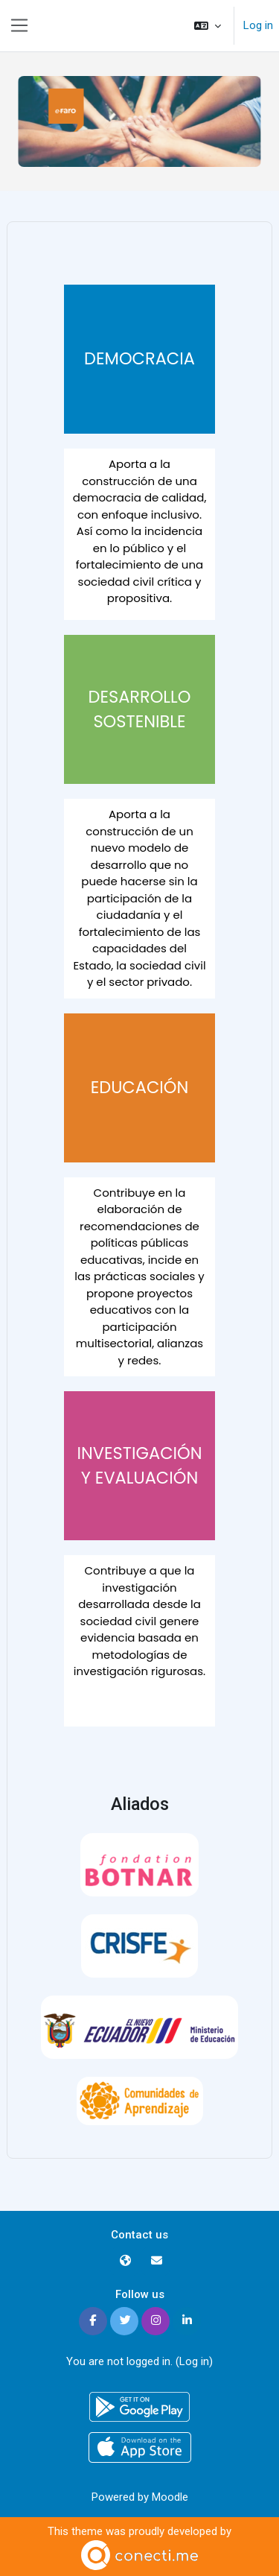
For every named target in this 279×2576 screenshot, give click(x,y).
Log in (258, 25)
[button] (208, 25)
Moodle (170, 2497)
